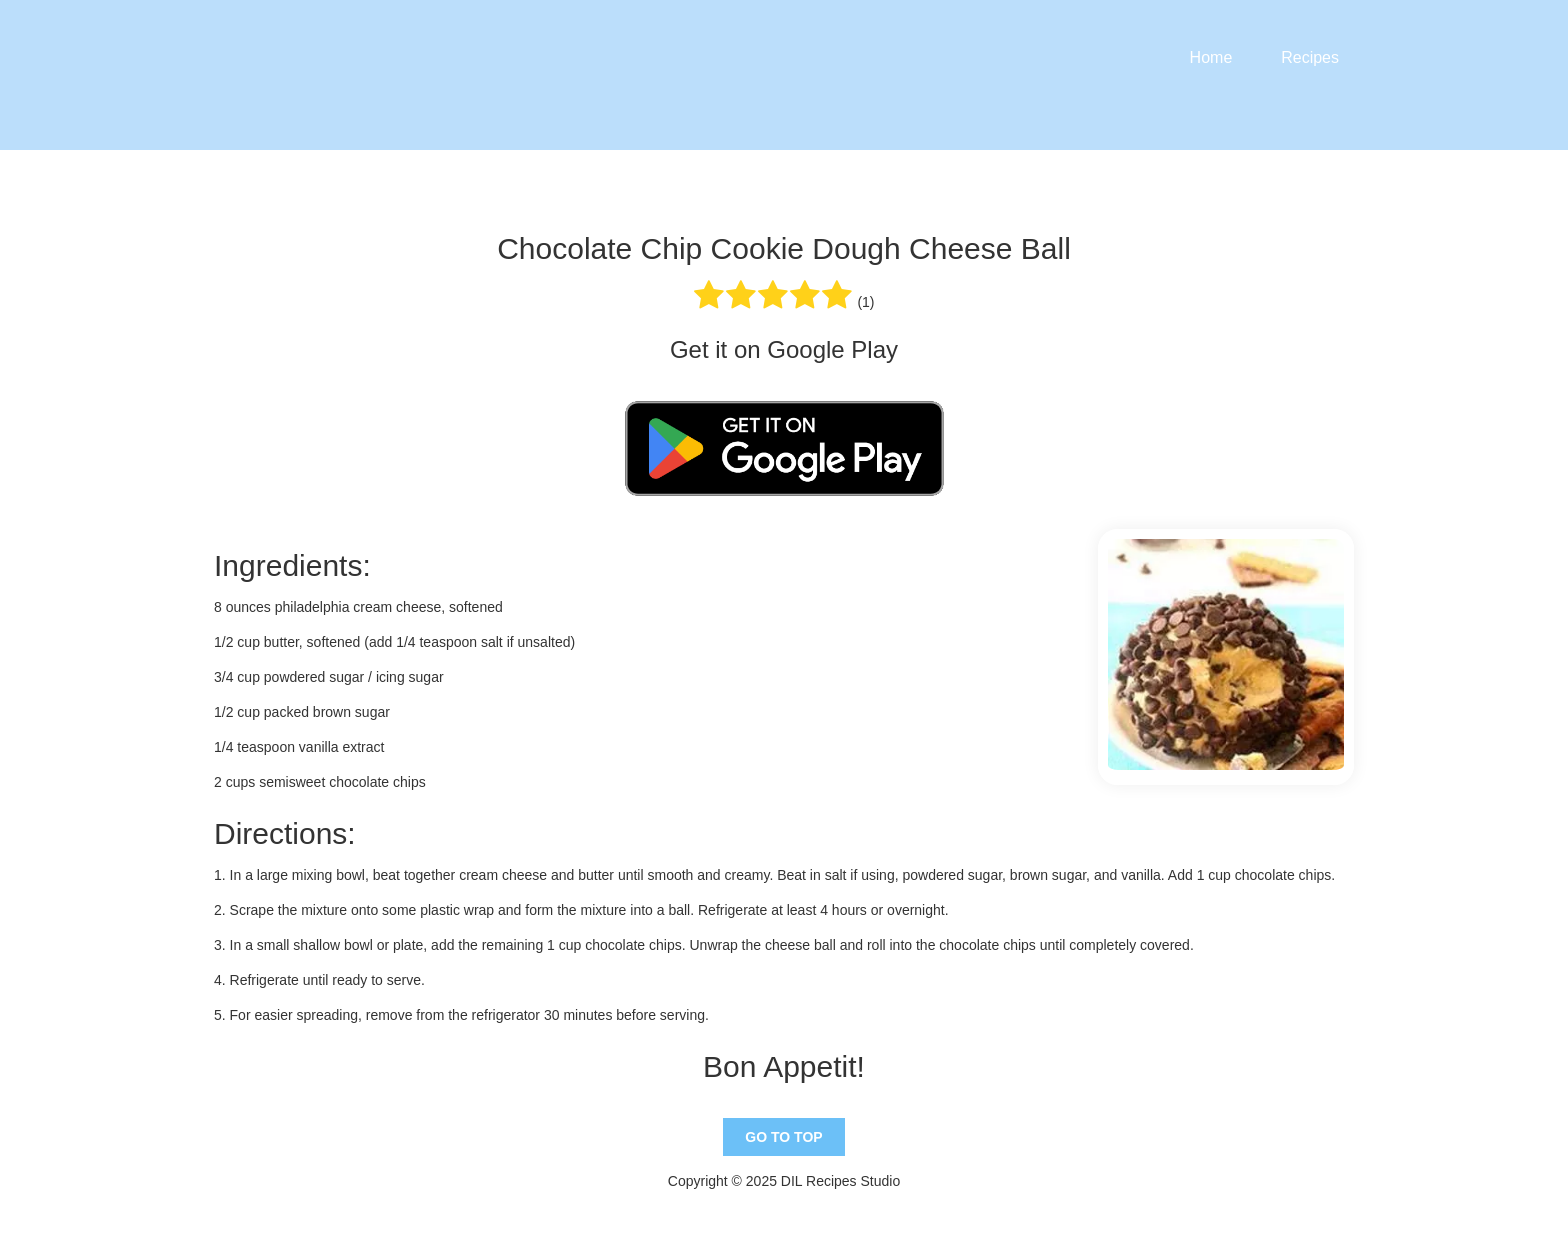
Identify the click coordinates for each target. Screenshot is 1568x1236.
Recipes (1310, 57)
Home (1211, 57)
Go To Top (783, 1137)
